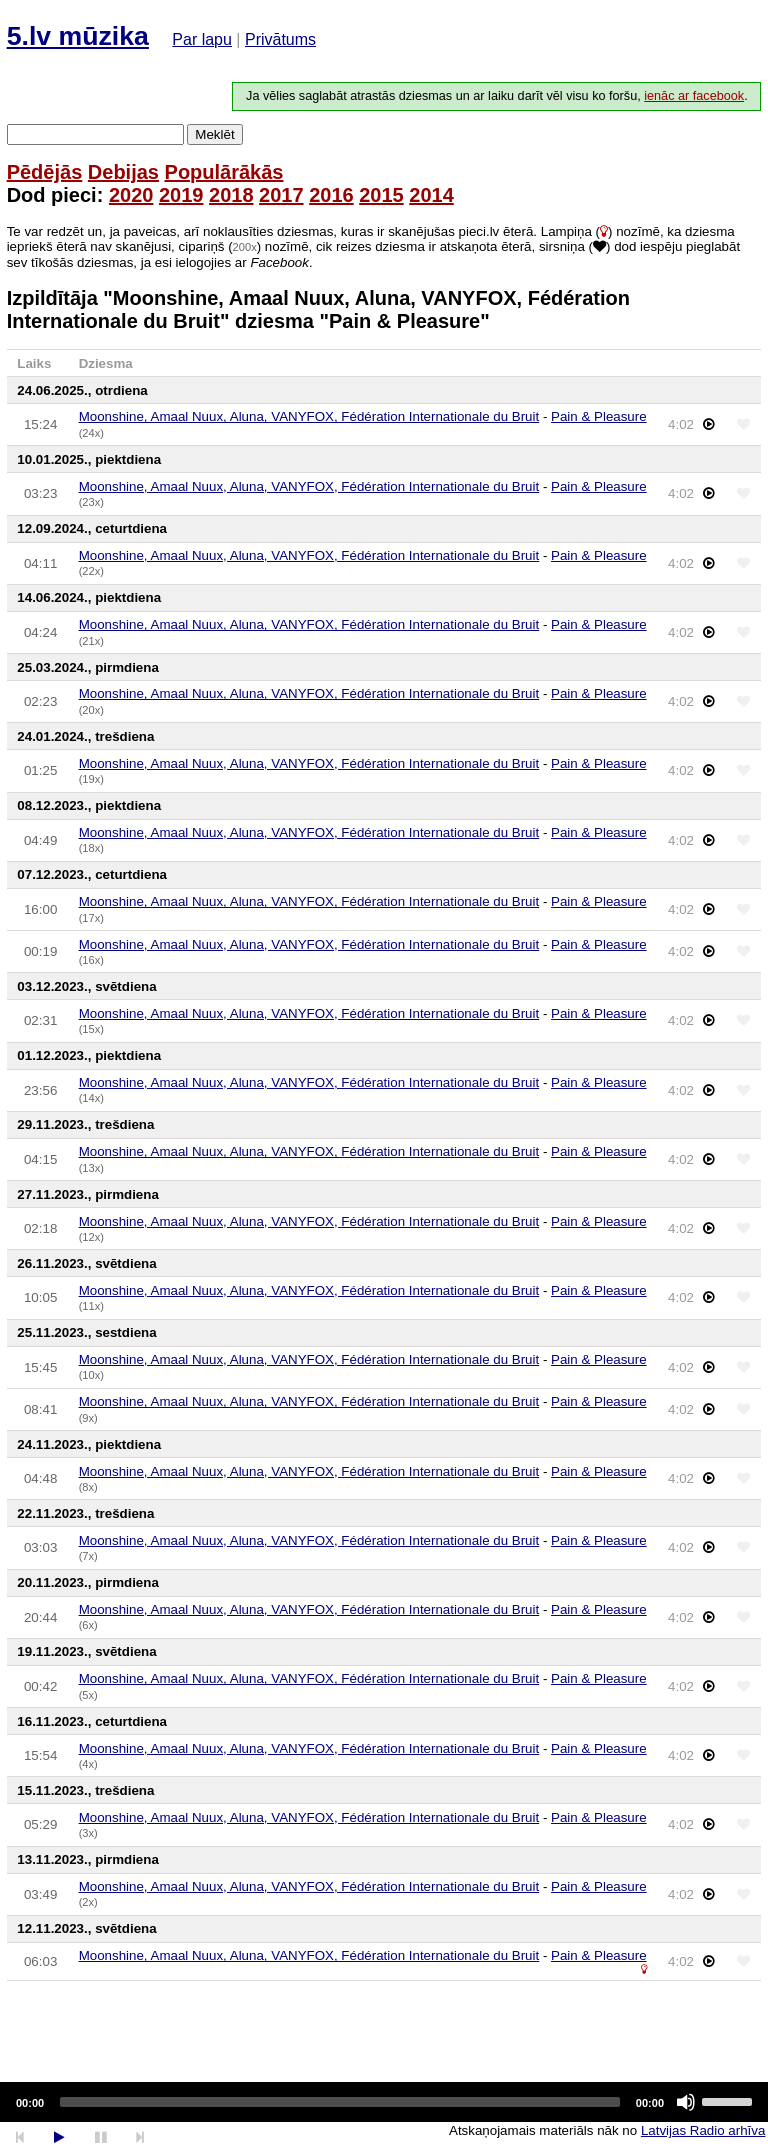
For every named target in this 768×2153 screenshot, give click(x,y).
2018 (231, 195)
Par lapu (202, 39)
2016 (331, 195)
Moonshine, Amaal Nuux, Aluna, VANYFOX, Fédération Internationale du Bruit (309, 416)
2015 (381, 195)
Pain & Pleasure (599, 416)
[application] (384, 2102)
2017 (281, 195)
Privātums (280, 39)
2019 (181, 195)
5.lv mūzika (78, 36)
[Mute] (686, 2102)
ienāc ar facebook (694, 96)
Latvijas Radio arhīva (703, 2130)
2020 (131, 195)
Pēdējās (45, 172)
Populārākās (224, 172)
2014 (431, 195)
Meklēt (214, 134)
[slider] (340, 2102)
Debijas (123, 172)
